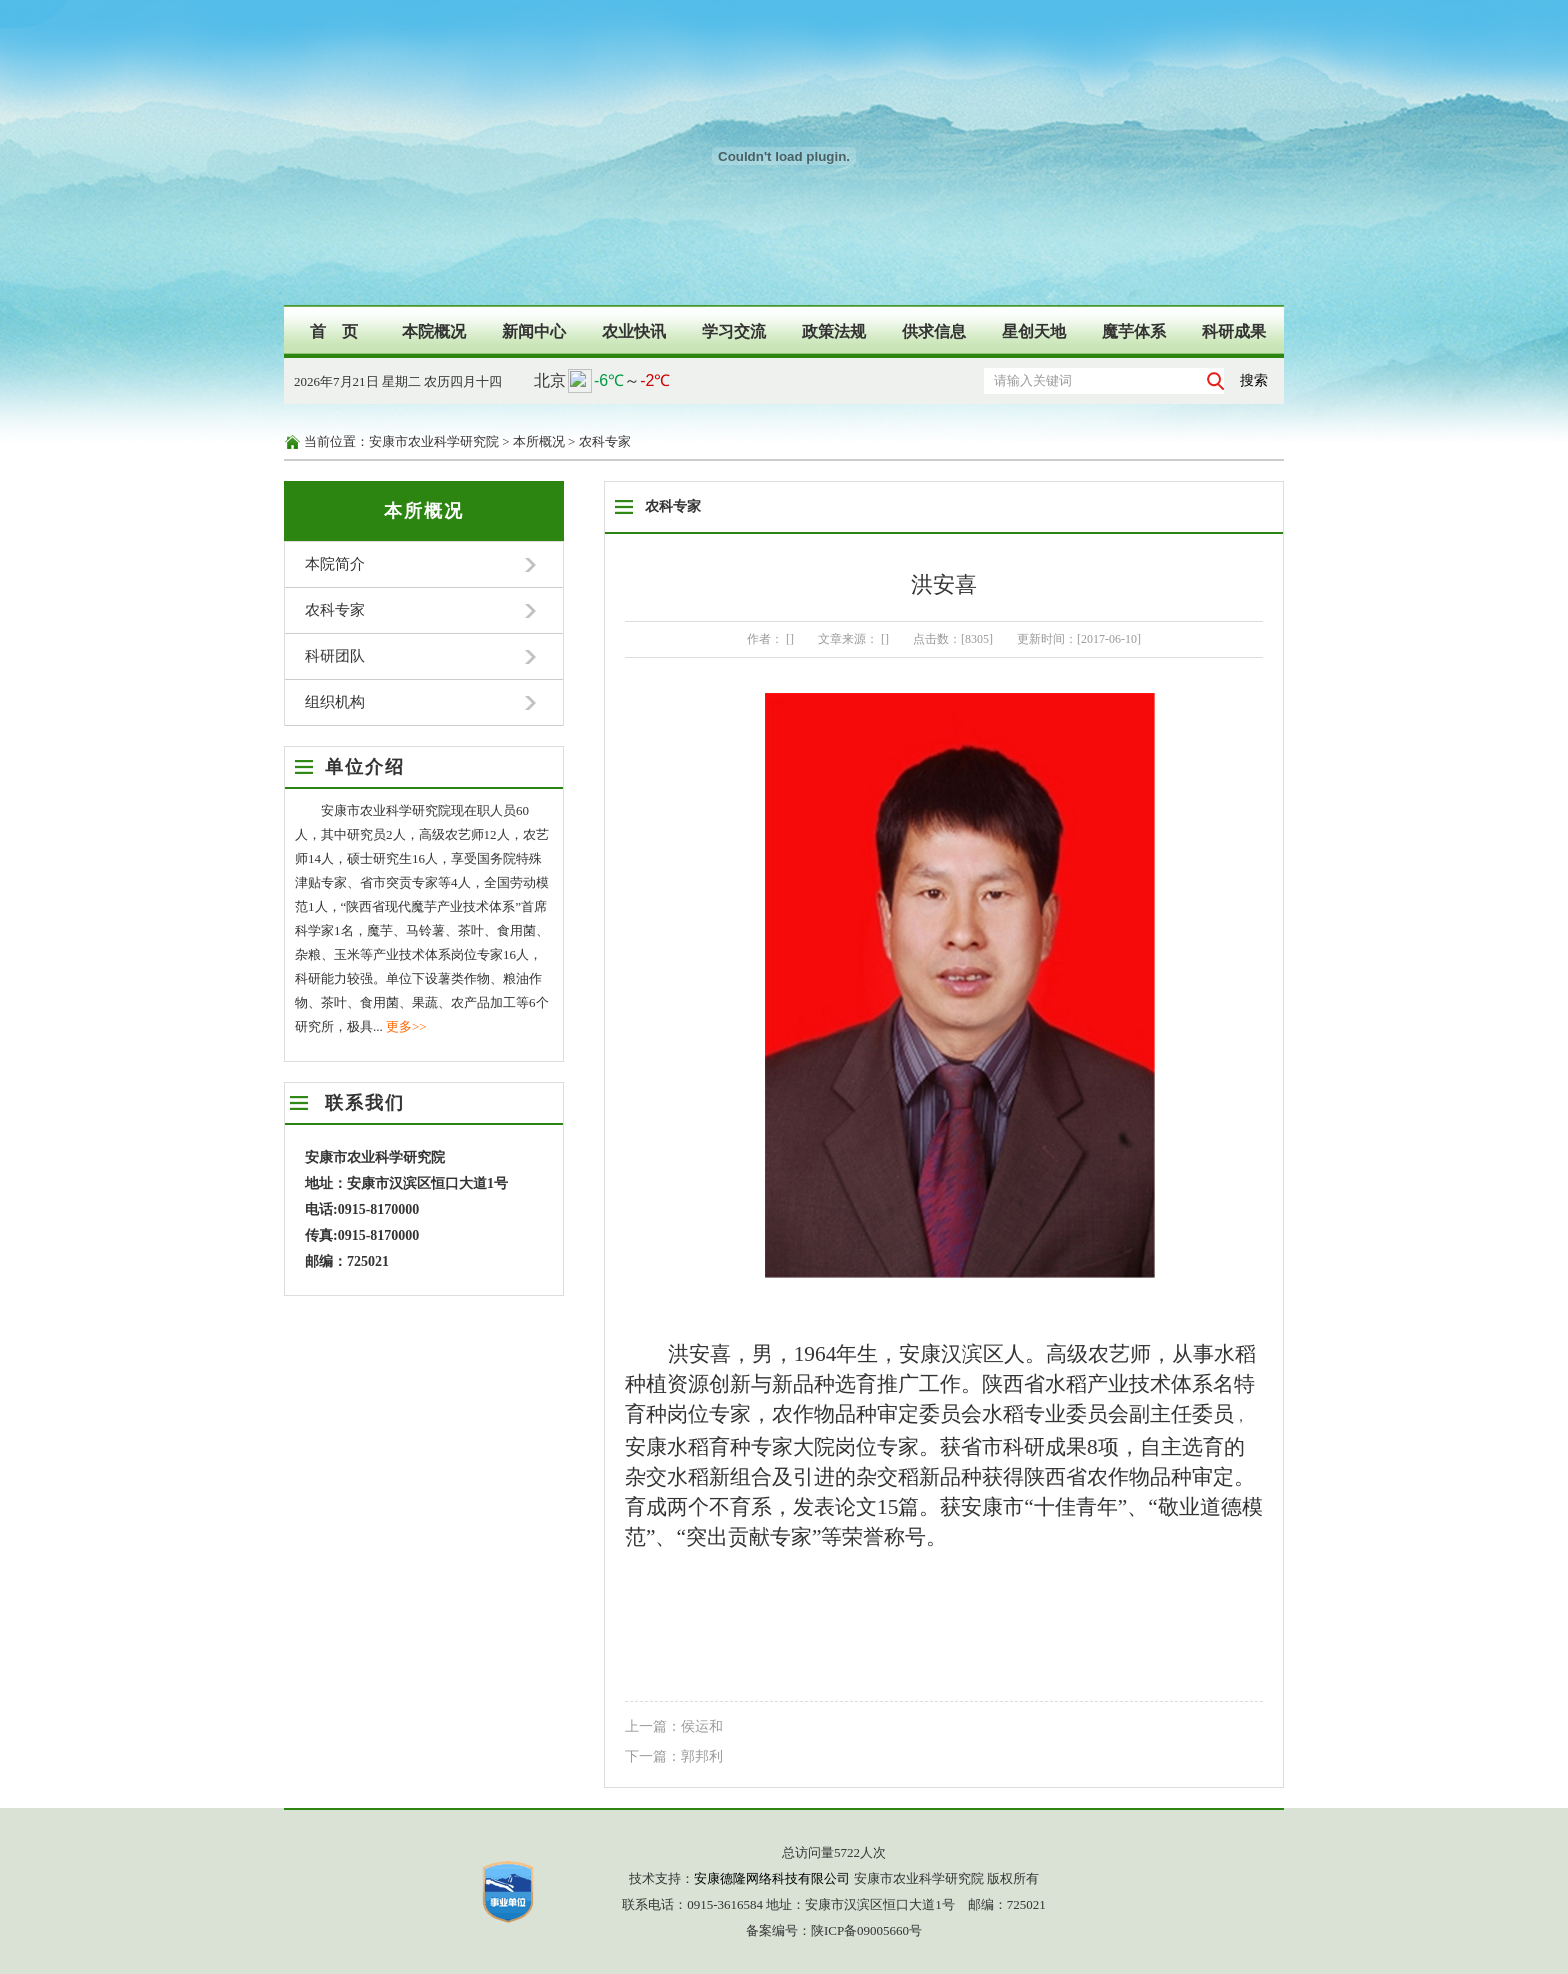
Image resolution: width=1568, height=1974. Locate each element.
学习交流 (734, 331)
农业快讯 (634, 331)
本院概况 (434, 331)
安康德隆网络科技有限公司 (772, 1878)
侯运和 (702, 1726)
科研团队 (335, 656)
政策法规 (834, 331)
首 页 (334, 331)
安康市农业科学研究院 (434, 441)
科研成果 (1234, 331)
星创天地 (1034, 331)
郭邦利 (702, 1756)
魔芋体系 (1134, 331)
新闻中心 (534, 331)
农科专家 (605, 441)
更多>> (406, 1026)
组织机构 (335, 702)
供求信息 (934, 331)
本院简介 (335, 564)
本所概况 (539, 441)
